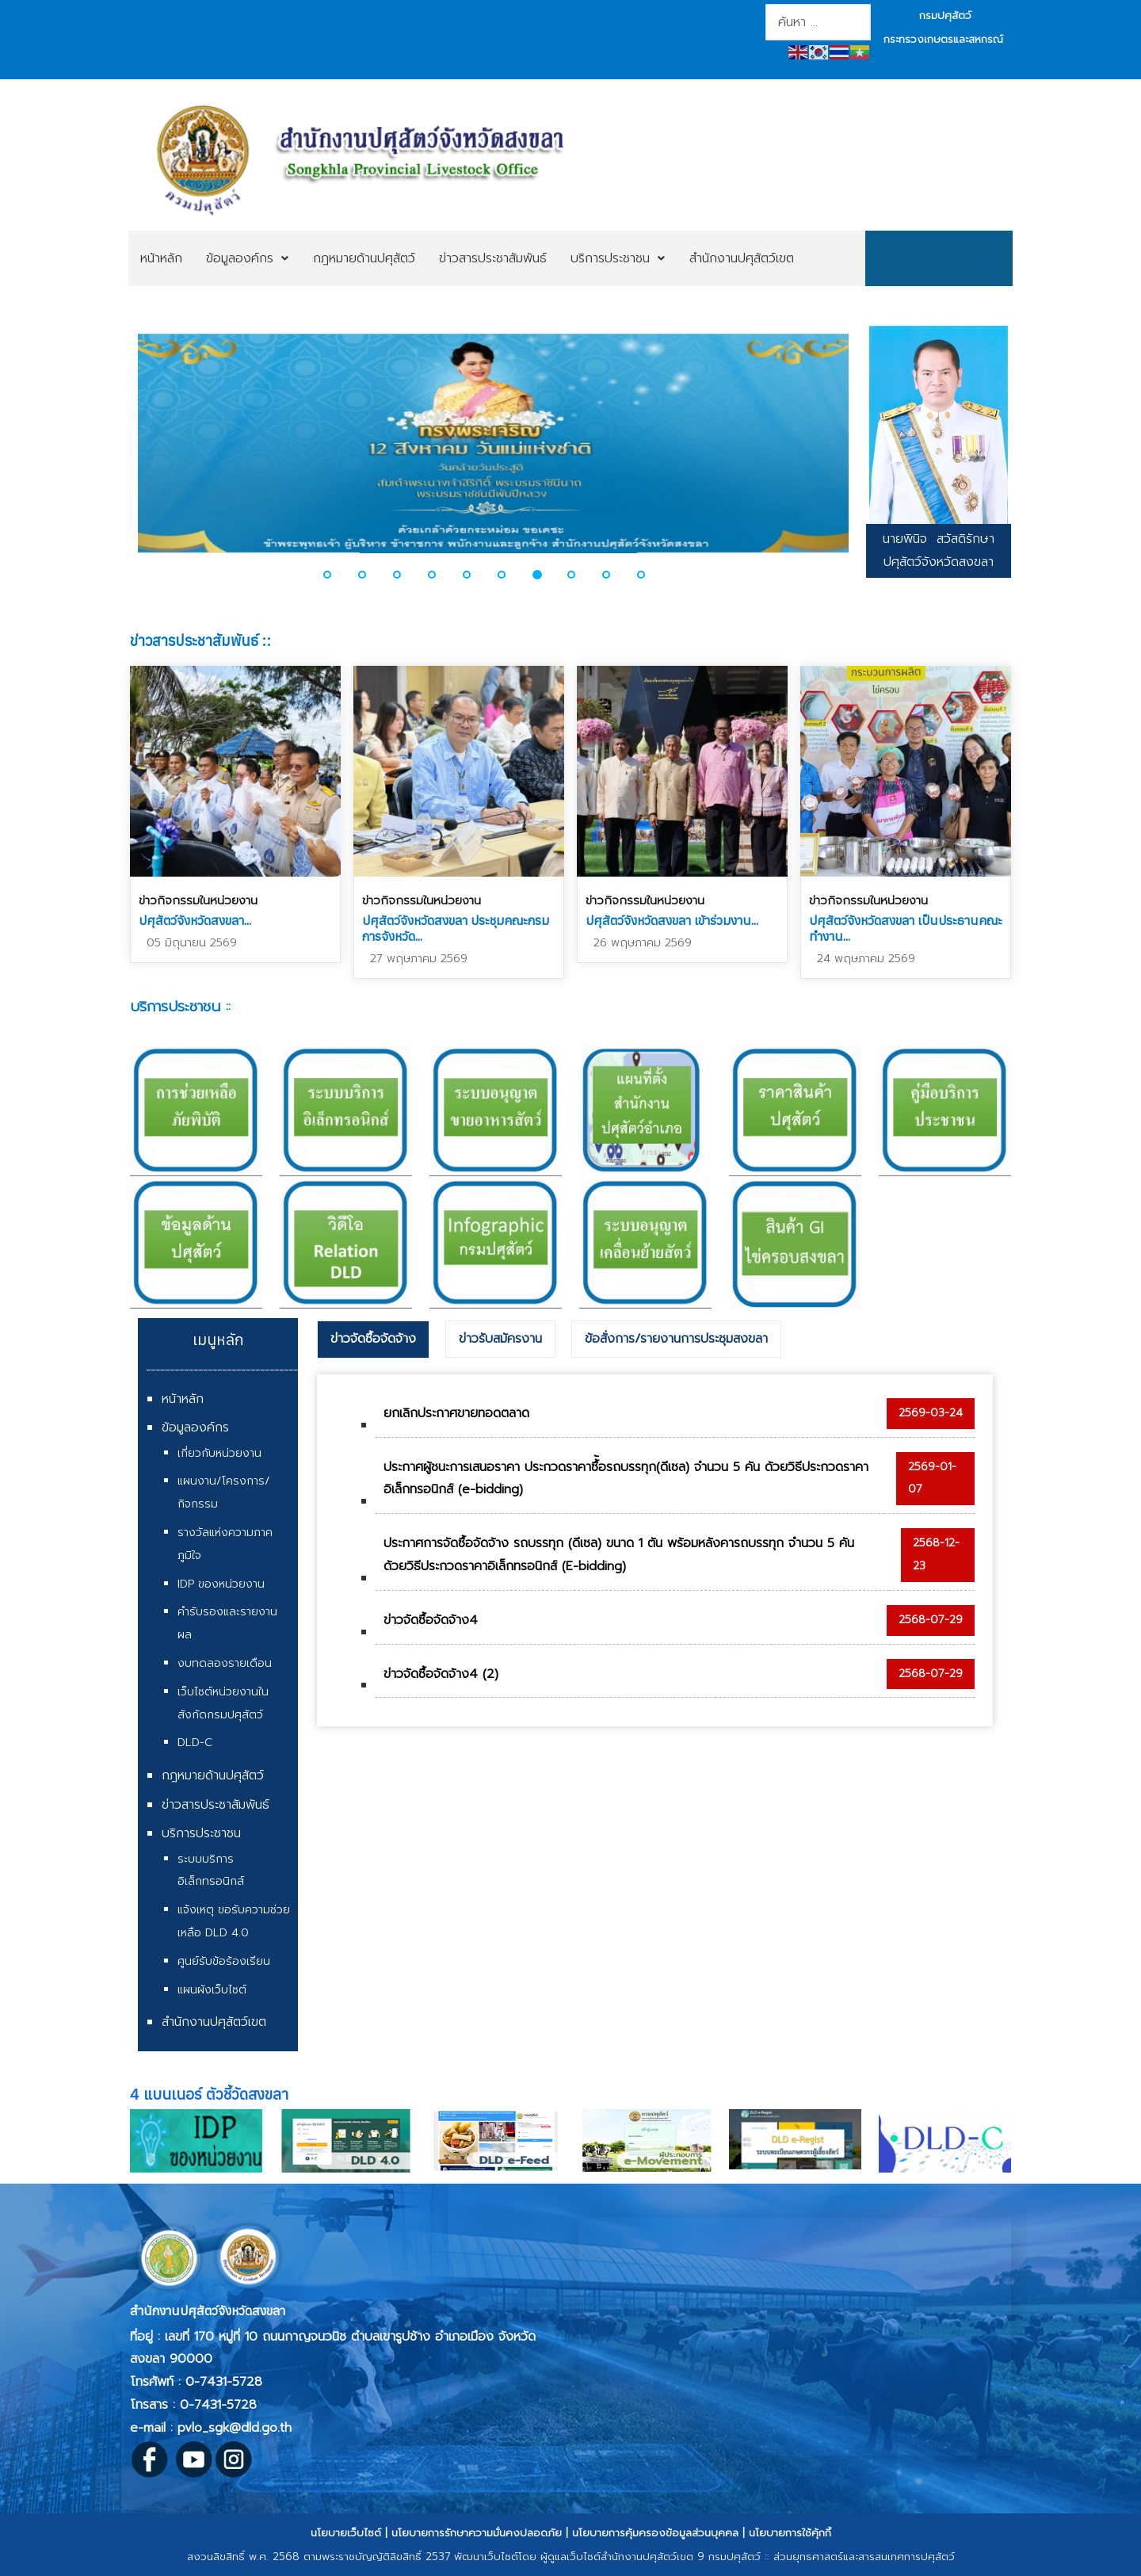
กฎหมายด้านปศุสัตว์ (213, 1775)
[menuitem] (161, 258)
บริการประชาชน (201, 1833)
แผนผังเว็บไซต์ (211, 1990)
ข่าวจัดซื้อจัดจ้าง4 (431, 1620)
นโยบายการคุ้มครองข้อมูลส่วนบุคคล (655, 2532)
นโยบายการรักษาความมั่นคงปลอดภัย (476, 2532)
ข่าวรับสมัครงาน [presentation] (500, 1338)
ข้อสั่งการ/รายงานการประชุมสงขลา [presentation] (676, 1338)
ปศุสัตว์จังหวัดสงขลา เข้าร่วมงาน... (672, 920)
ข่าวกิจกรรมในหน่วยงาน (198, 900)
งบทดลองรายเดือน (224, 1663)
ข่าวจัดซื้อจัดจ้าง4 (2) (441, 1674)
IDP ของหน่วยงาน (221, 1584)
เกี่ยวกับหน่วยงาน (219, 1453)
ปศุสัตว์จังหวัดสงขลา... (195, 920)
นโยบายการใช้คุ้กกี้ (790, 2532)
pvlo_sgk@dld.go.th (234, 2427)
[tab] (373, 1339)
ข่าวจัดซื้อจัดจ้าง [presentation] (373, 1338)
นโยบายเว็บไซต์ (346, 2532)
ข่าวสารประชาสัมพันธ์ (215, 1804)
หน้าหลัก (183, 1398)
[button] (336, 574)
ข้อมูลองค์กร (195, 1427)
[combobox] (818, 22)
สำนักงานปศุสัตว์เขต (214, 2021)
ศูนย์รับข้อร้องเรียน (223, 1961)
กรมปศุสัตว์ (945, 15)
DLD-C (194, 1742)
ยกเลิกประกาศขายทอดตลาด (456, 1413)
